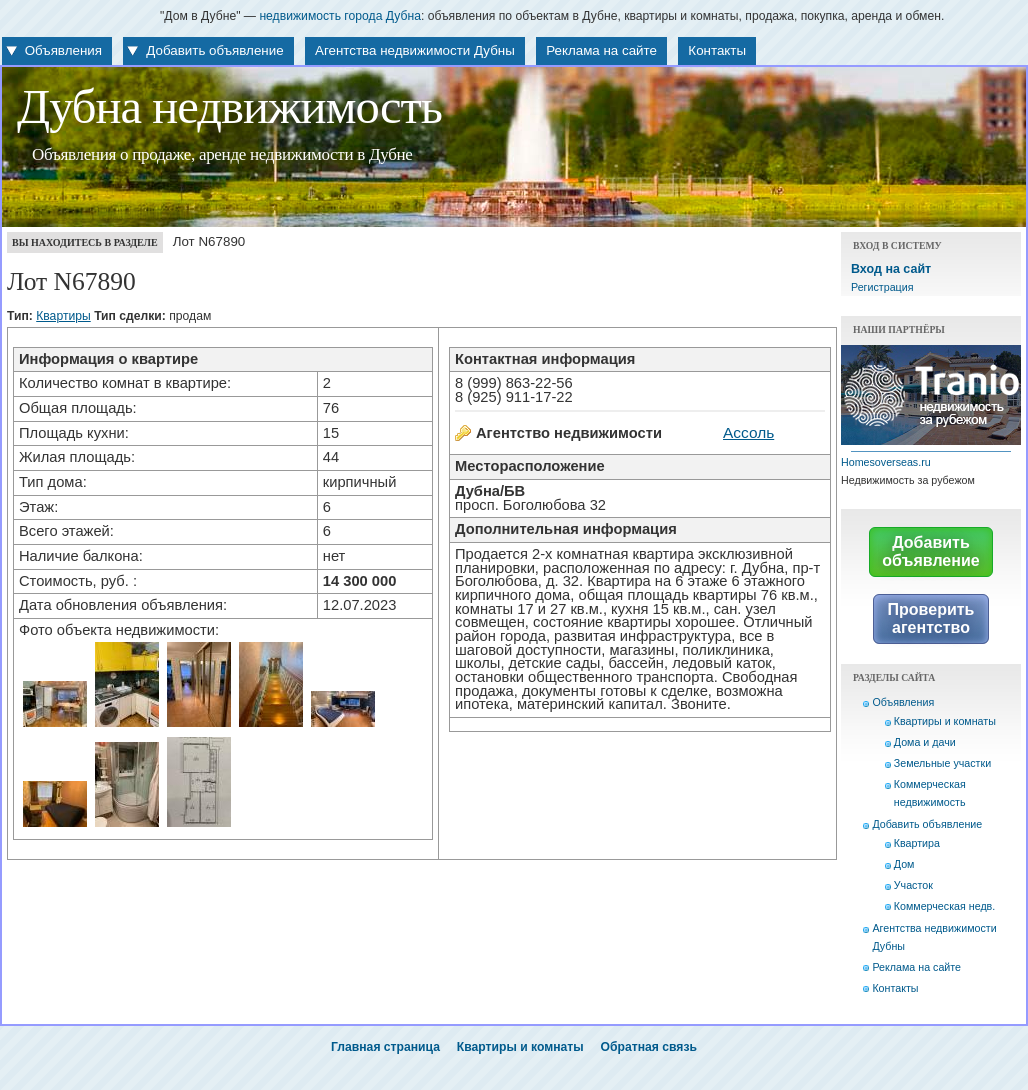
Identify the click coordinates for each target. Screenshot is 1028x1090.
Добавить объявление (214, 50)
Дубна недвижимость (229, 107)
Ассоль (748, 432)
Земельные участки (942, 763)
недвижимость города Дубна (340, 16)
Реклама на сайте (601, 50)
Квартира (917, 843)
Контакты (717, 50)
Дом (904, 864)
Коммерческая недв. (944, 906)
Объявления (63, 50)
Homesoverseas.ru (886, 462)
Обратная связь (649, 1047)
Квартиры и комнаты (945, 721)
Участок (913, 885)
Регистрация (882, 287)
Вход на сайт (891, 269)
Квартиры (63, 316)
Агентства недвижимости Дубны (415, 50)
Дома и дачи (925, 742)
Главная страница (385, 1047)
